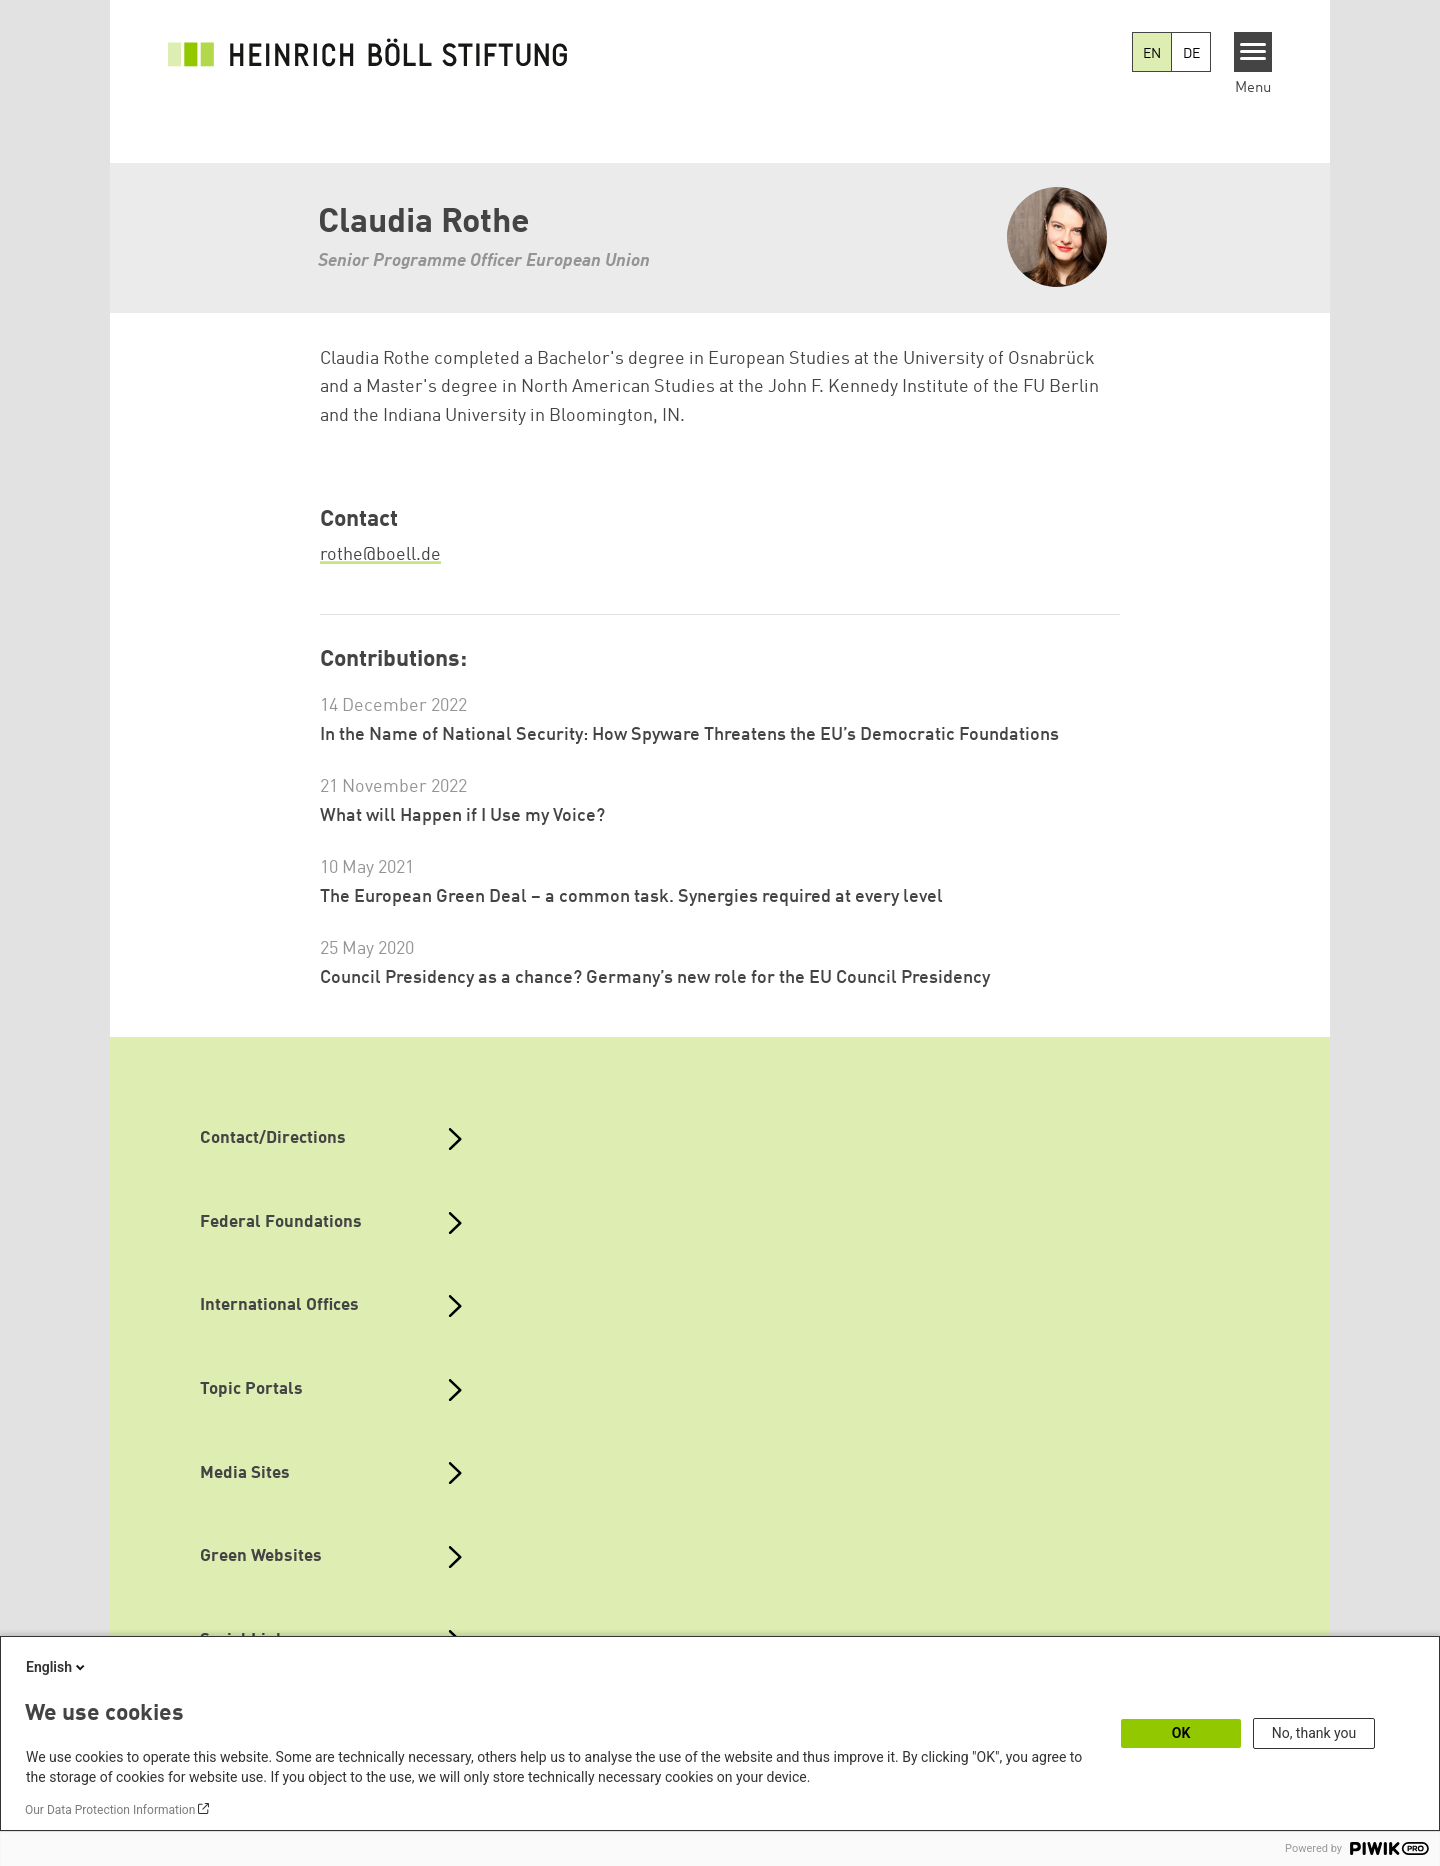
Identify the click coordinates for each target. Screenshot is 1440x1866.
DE (1191, 54)
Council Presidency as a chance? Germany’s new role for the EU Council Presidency (655, 978)
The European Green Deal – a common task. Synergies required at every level (631, 897)
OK (1181, 1733)
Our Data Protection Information (110, 1810)
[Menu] (1253, 52)
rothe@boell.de (380, 555)
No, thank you (1314, 1733)
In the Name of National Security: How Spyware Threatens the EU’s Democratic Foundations (689, 735)
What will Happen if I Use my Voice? (462, 816)
